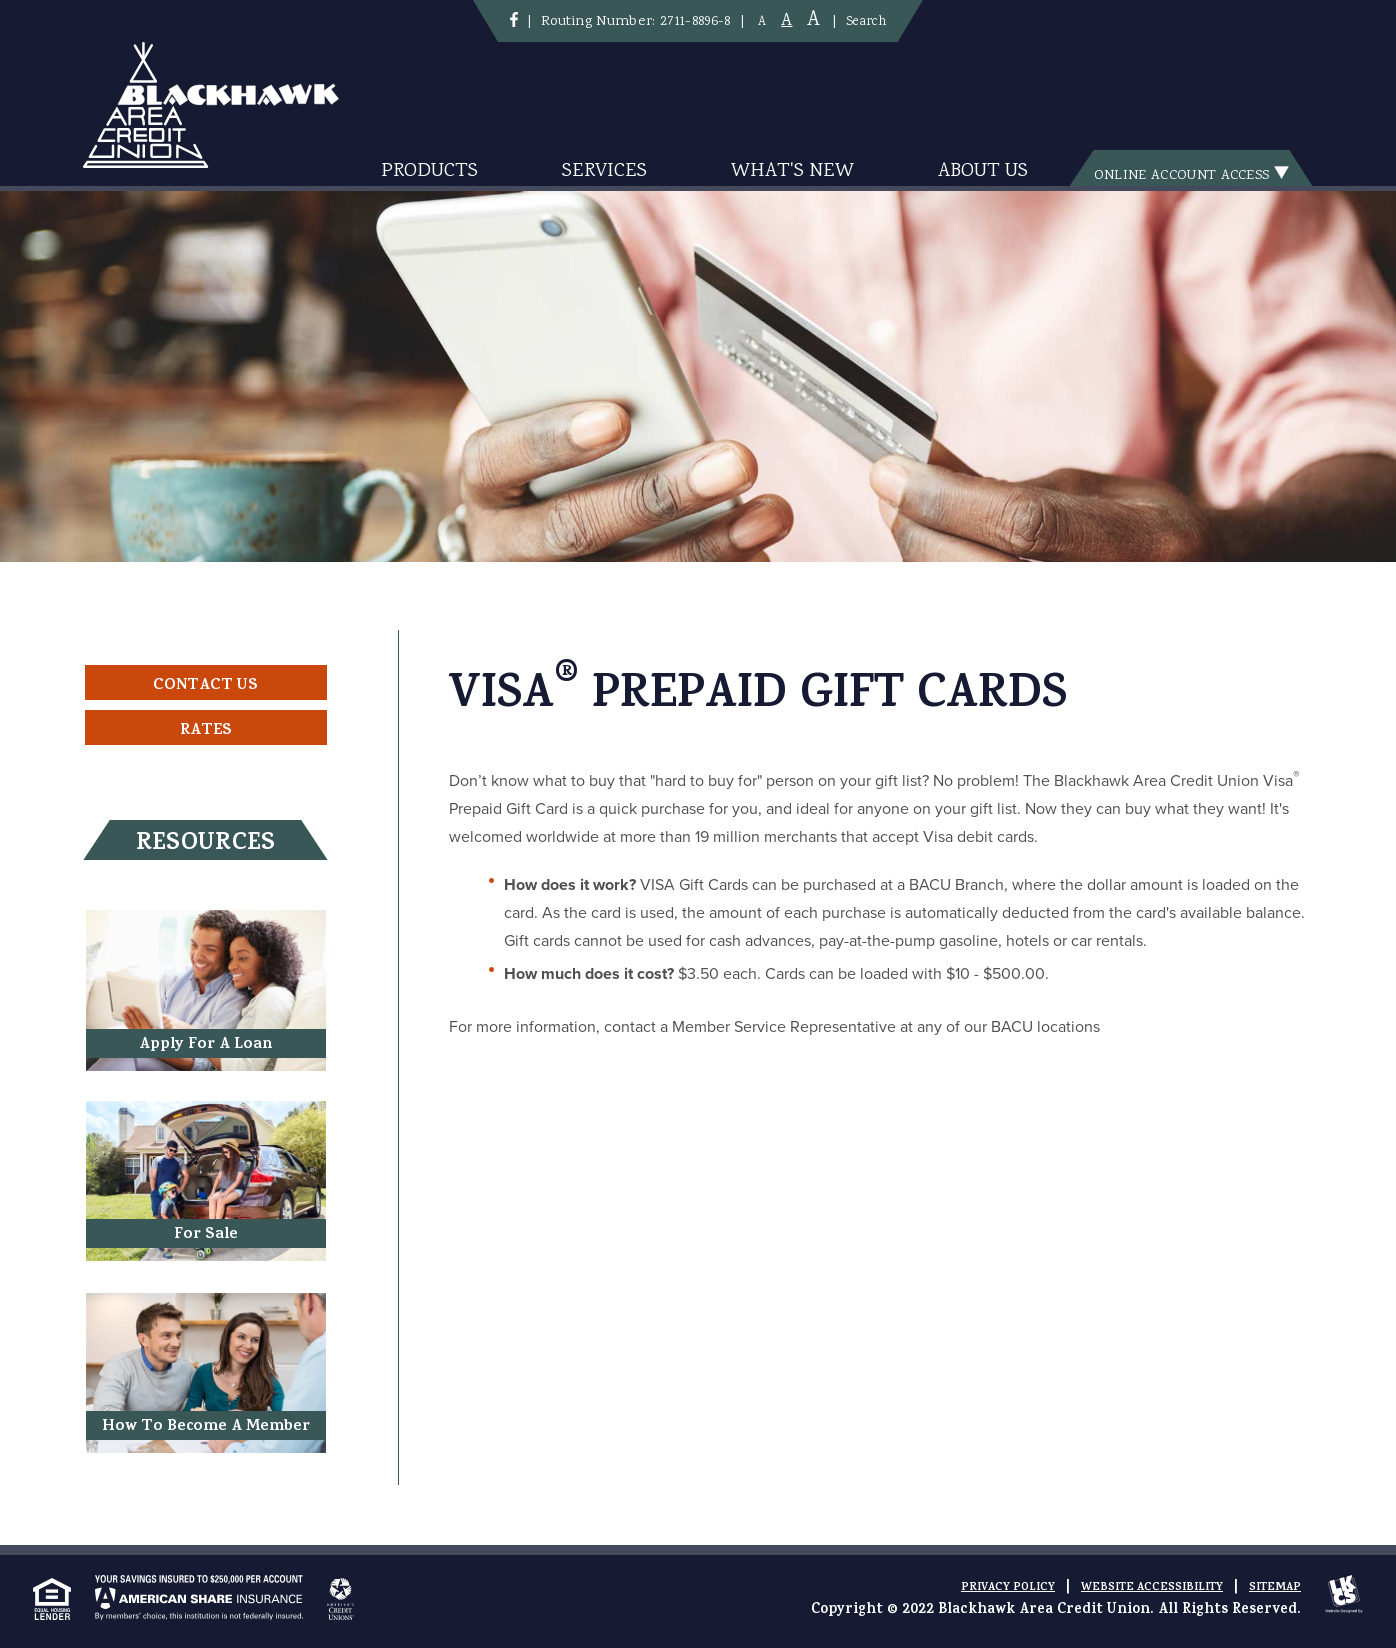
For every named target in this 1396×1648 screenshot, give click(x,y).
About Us (983, 171)
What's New (792, 171)
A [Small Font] (762, 22)
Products (429, 171)
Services (604, 171)
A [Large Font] (813, 20)
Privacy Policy (1008, 1588)
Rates (206, 731)
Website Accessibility (1152, 1588)
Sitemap (1275, 1588)
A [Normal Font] (786, 21)
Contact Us (205, 686)
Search (866, 22)
